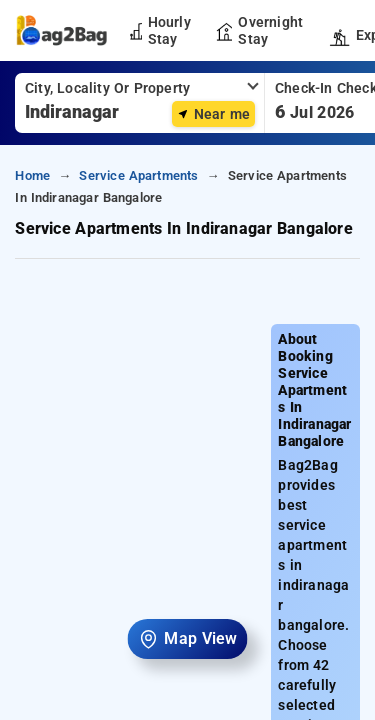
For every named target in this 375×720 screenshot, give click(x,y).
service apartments (138, 175)
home (32, 175)
